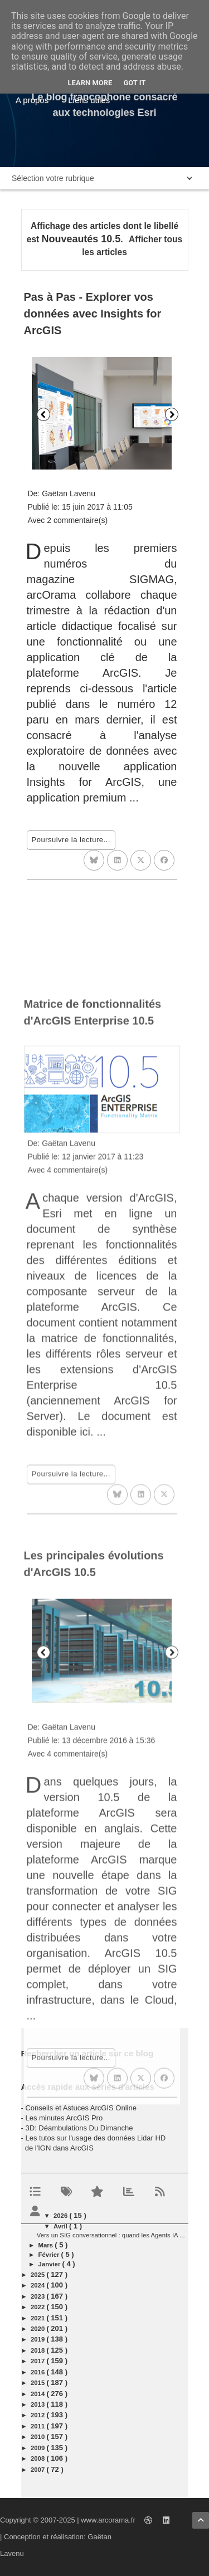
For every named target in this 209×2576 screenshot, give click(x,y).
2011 (38, 2426)
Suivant (171, 414)
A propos (32, 100)
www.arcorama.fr (108, 2520)
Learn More (90, 83)
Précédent (43, 414)
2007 (38, 2469)
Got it (134, 83)
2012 (38, 2415)
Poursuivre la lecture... (71, 839)
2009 (38, 2448)
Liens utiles (89, 100)
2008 (38, 2458)
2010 (38, 2436)
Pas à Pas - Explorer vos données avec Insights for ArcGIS (93, 313)
